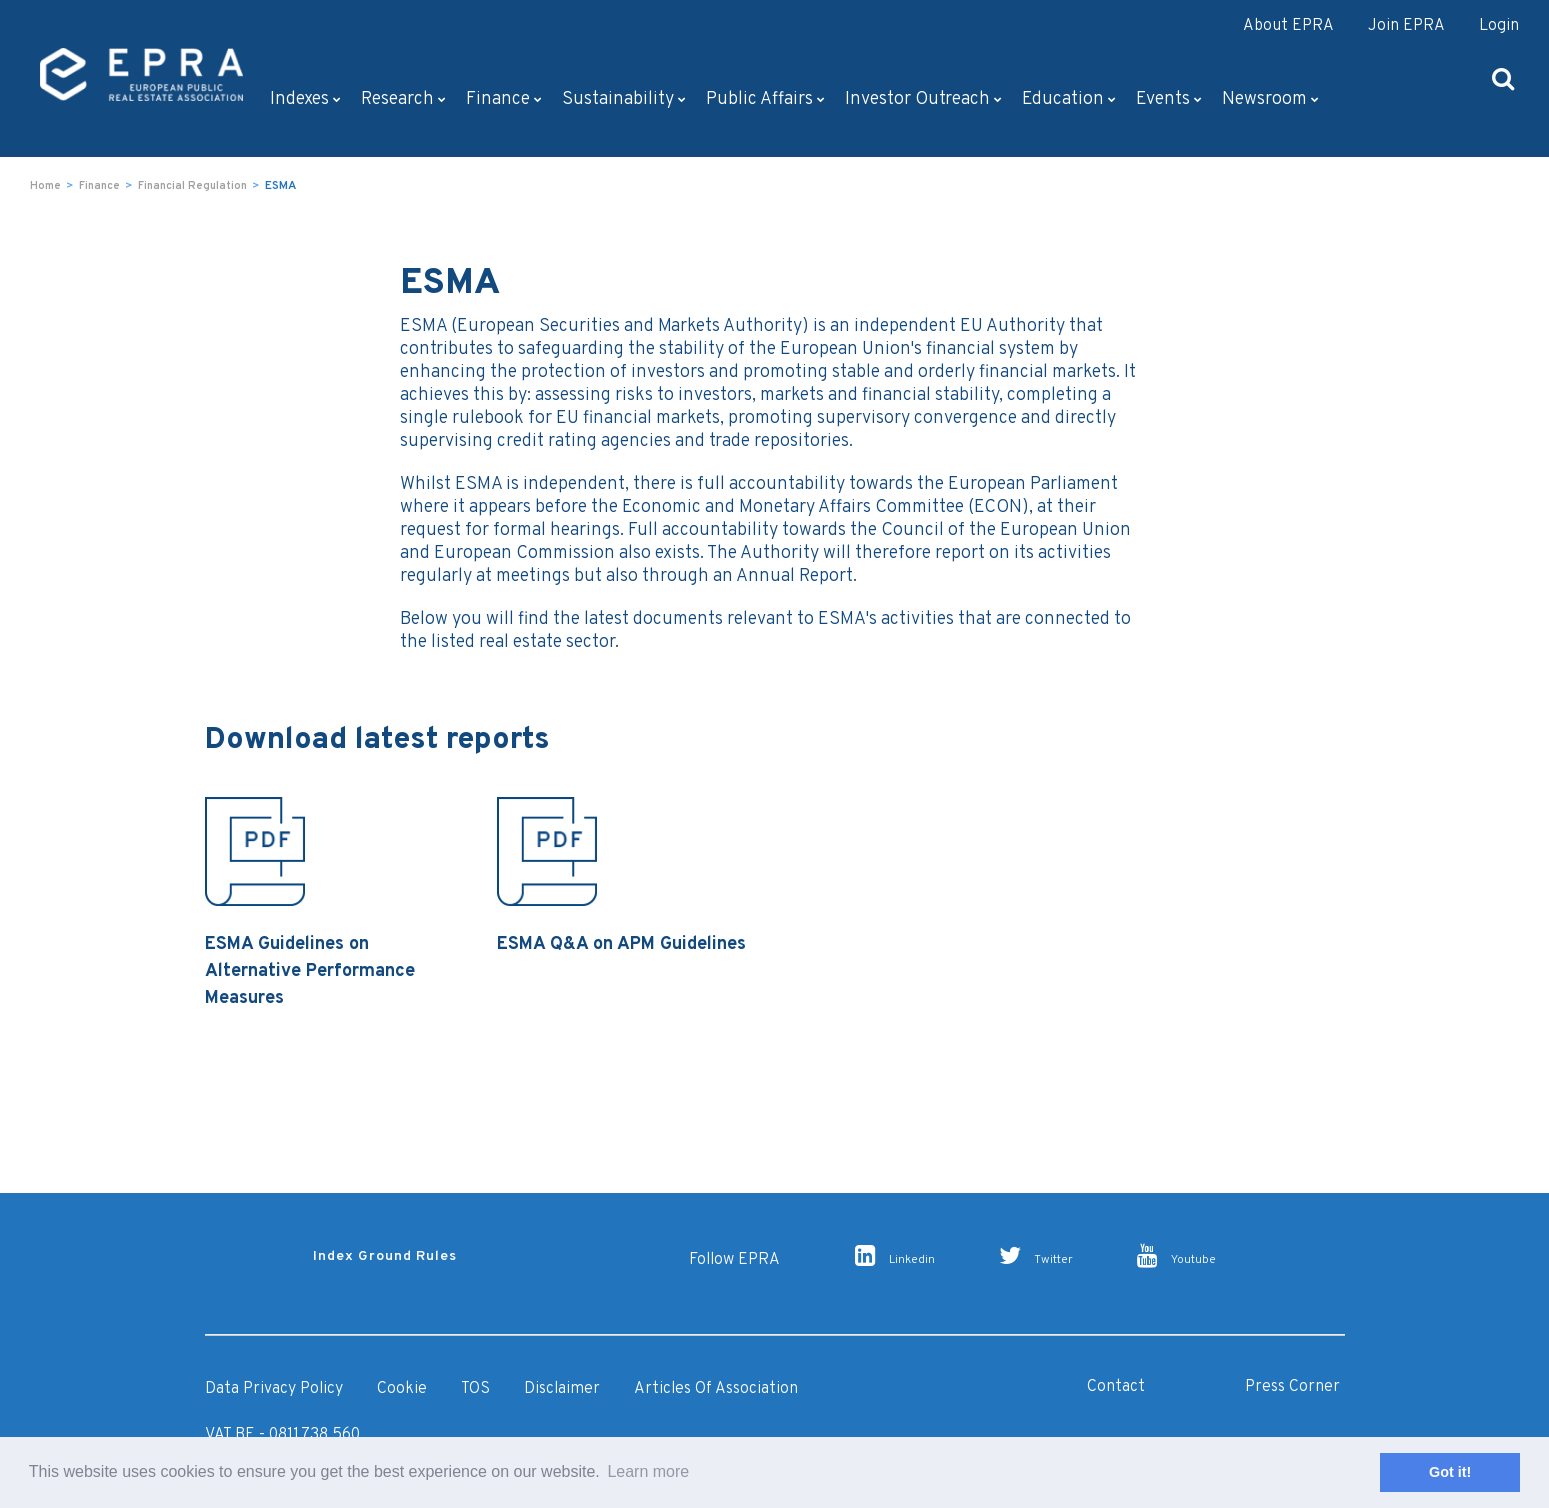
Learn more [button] (648, 1471)
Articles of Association (716, 1389)
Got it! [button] (1450, 1472)
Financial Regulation (192, 186)
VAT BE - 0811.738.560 (282, 1435)
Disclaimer (562, 1389)
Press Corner (1292, 1387)
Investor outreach (923, 99)
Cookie (402, 1389)
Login (1499, 26)
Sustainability (624, 99)
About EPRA (1288, 26)
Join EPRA (1406, 26)
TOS (475, 1389)
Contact (1116, 1387)
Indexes (305, 99)
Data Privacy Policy (274, 1389)
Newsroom (1270, 99)
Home (45, 186)
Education (1069, 99)
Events (1169, 99)
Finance (504, 99)
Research (403, 99)
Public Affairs (765, 99)
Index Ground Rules (385, 1256)
